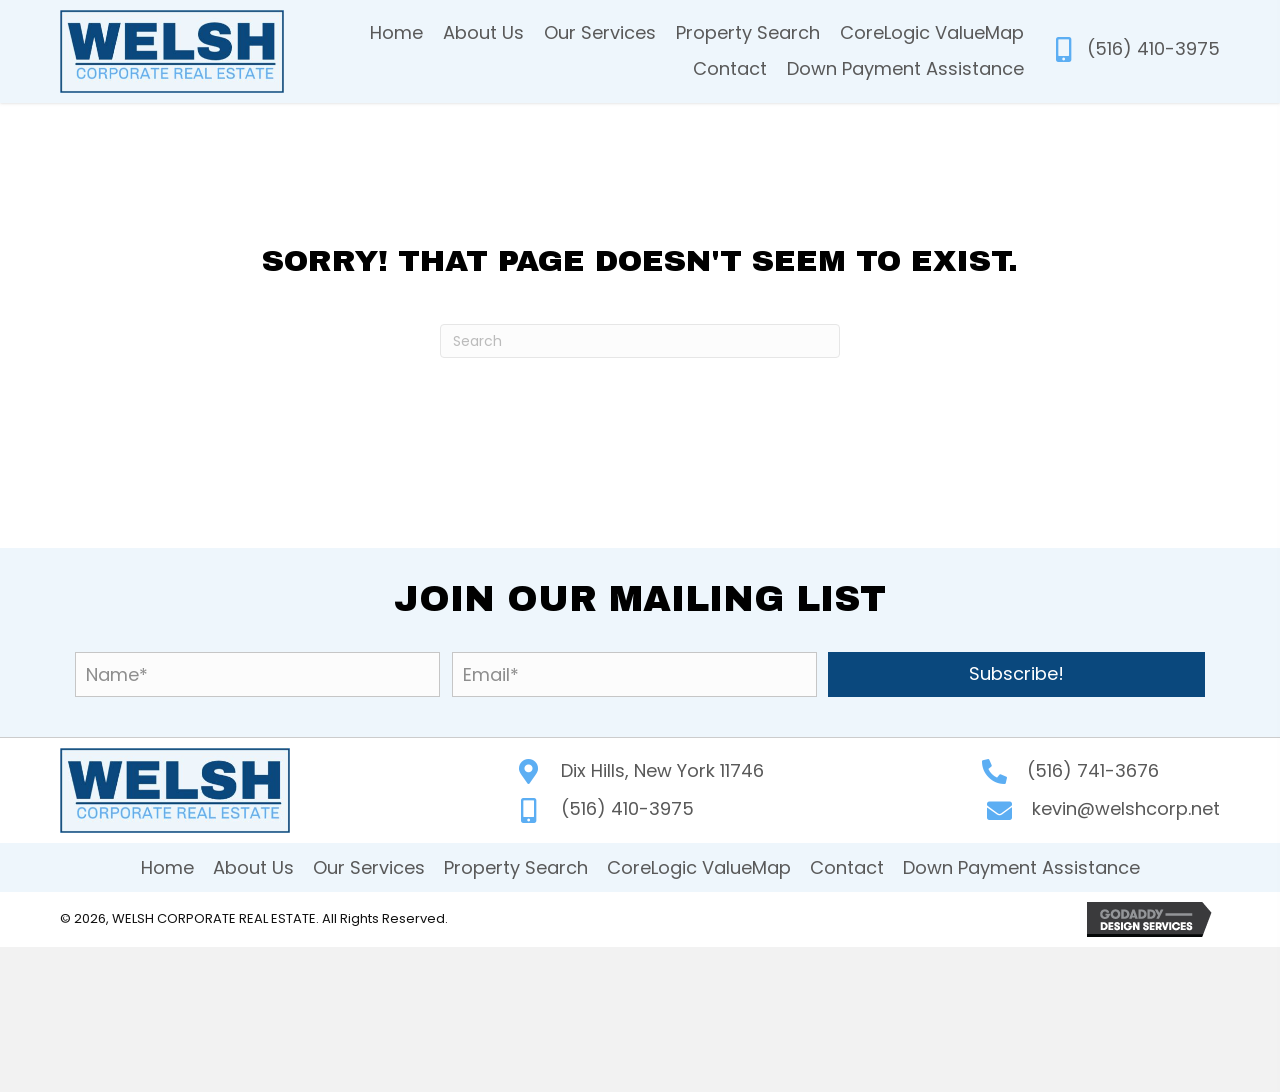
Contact (847, 867)
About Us (253, 867)
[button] (1016, 674)
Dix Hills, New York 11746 (662, 770)
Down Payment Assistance (1021, 867)
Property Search (516, 867)
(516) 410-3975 (1153, 48)
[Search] (640, 341)
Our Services (369, 867)
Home (167, 867)
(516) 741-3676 (1093, 770)
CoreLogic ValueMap (699, 867)
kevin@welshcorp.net (1126, 808)
